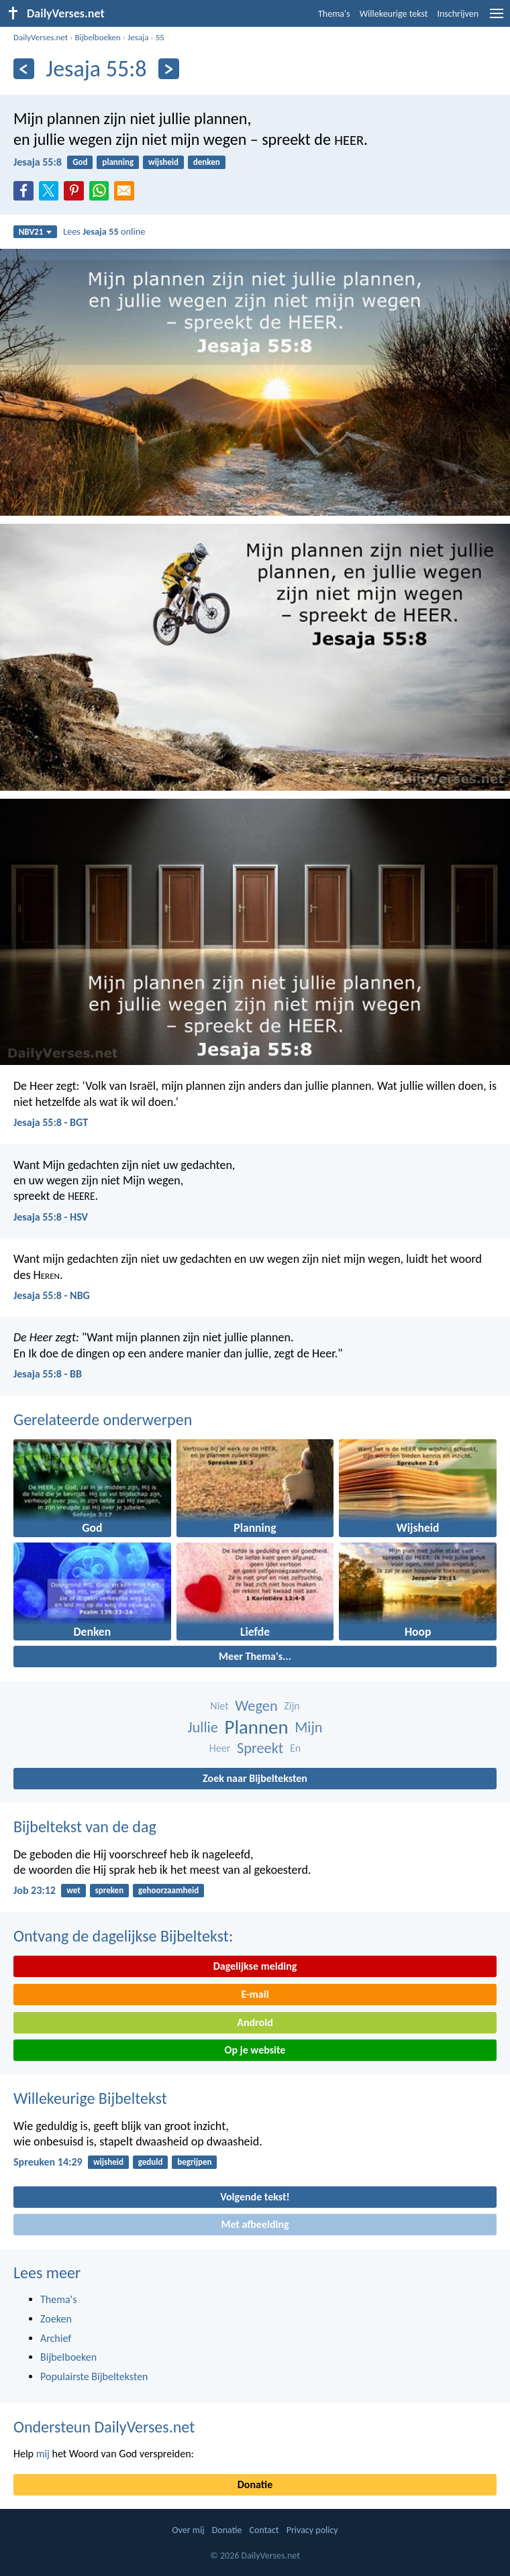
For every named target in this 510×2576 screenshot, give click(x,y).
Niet (219, 1705)
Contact (264, 2530)
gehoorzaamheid (168, 1890)
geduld (150, 2162)
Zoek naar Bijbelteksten (255, 1778)
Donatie (255, 2484)
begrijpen (194, 2162)
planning (118, 162)
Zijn (291, 1705)
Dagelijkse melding (255, 1966)
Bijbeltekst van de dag (84, 1826)
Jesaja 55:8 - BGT (50, 1122)
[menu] (496, 18)
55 (160, 37)
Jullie (202, 1727)
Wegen (256, 1706)
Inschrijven (457, 13)
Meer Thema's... (255, 1656)
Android (254, 2022)
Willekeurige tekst (394, 13)
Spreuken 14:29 (48, 2161)
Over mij (188, 2530)
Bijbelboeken (97, 37)
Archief (55, 2338)
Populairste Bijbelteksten (94, 2376)
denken (206, 162)
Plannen (257, 1727)
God (79, 162)
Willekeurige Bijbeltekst (90, 2098)
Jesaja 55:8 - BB (47, 1373)
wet (73, 1890)
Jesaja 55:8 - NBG (51, 1295)
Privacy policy (312, 2530)
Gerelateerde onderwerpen (102, 1419)
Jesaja (138, 37)
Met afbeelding (255, 2224)
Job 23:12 (34, 1890)
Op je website (255, 2049)
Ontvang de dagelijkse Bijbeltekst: (123, 1936)
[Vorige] (23, 68)
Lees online (104, 231)
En (295, 1748)
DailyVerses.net (40, 37)
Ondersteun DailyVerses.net (104, 2427)
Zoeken (56, 2318)
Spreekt (260, 1748)
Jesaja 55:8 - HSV (50, 1217)
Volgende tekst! (254, 2196)
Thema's (334, 13)
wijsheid (163, 162)
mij (43, 2453)
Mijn (308, 1727)
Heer (219, 1748)
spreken (109, 1890)
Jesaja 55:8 (37, 162)
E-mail (254, 1994)
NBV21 (35, 232)
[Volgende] (168, 68)
